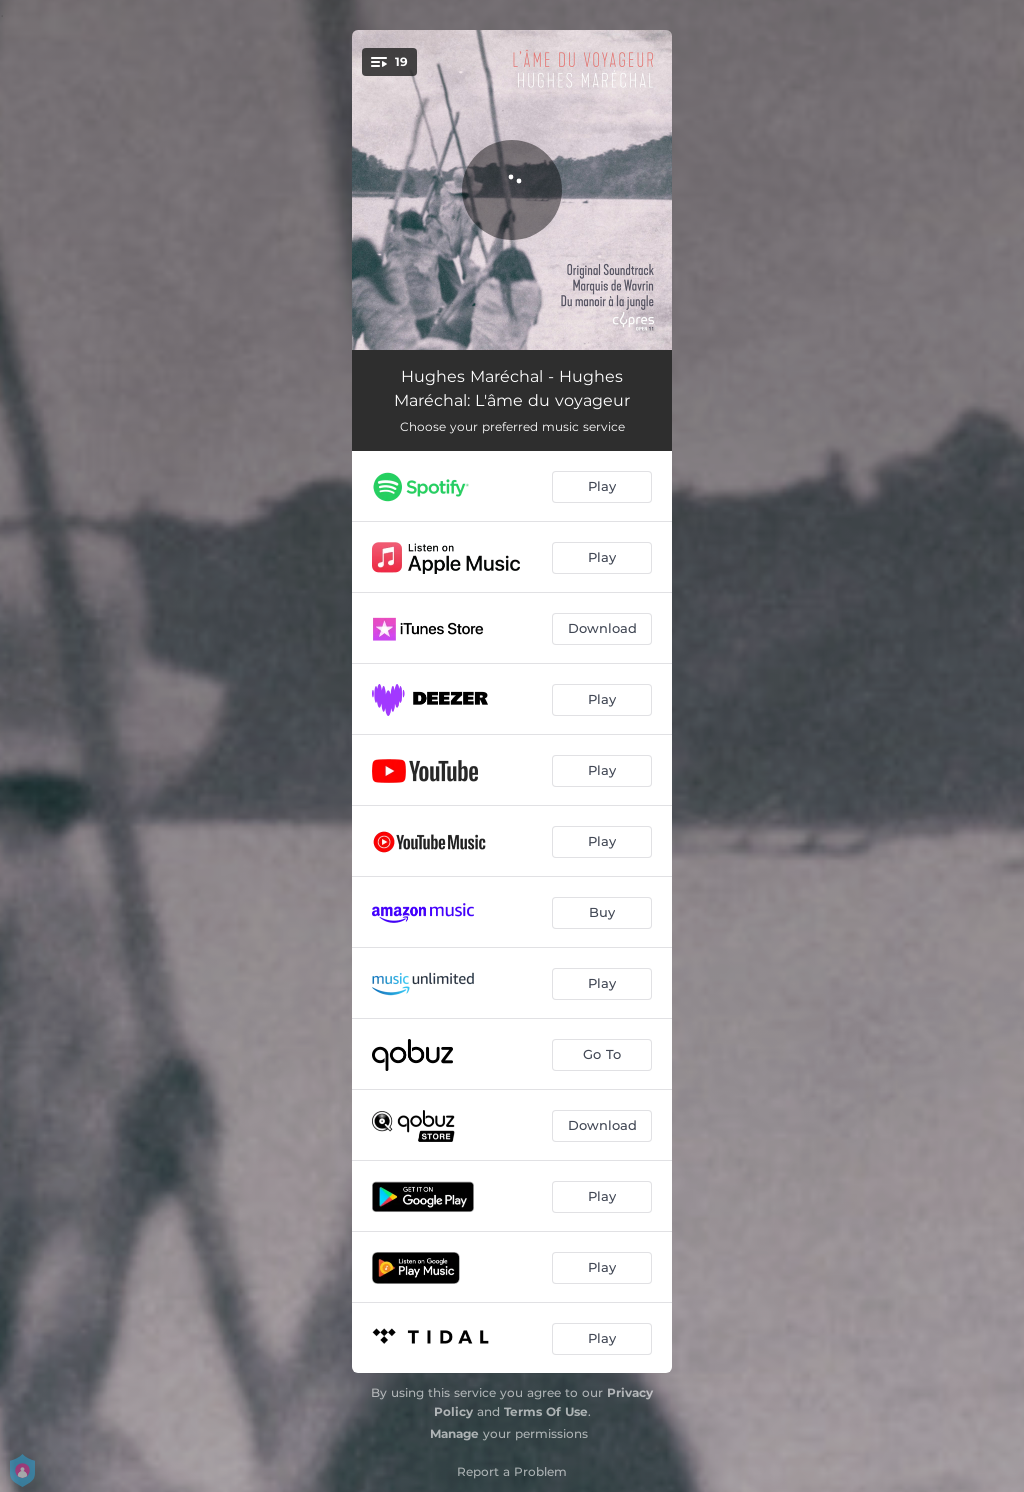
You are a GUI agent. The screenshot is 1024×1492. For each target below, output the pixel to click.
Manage (454, 1433)
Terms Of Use (546, 1411)
